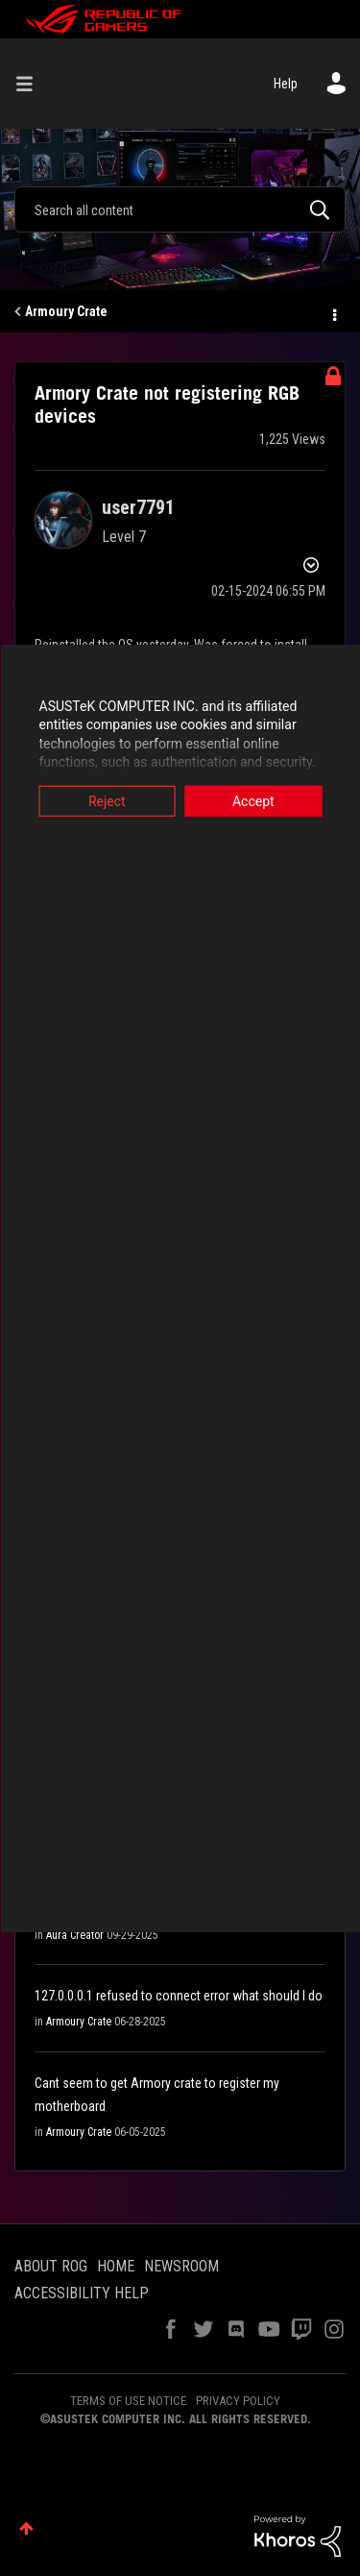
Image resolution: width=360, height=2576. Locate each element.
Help (286, 83)
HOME (115, 2266)
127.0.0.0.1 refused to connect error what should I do (179, 1995)
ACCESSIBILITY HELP (81, 2293)
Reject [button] (107, 800)
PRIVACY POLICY (238, 2400)
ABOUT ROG (50, 2266)
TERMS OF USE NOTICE (128, 2400)
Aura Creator (75, 1935)
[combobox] (180, 209)
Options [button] (333, 312)
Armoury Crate (66, 311)
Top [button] (26, 2528)
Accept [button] (253, 800)
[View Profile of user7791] (138, 507)
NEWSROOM (181, 2266)
